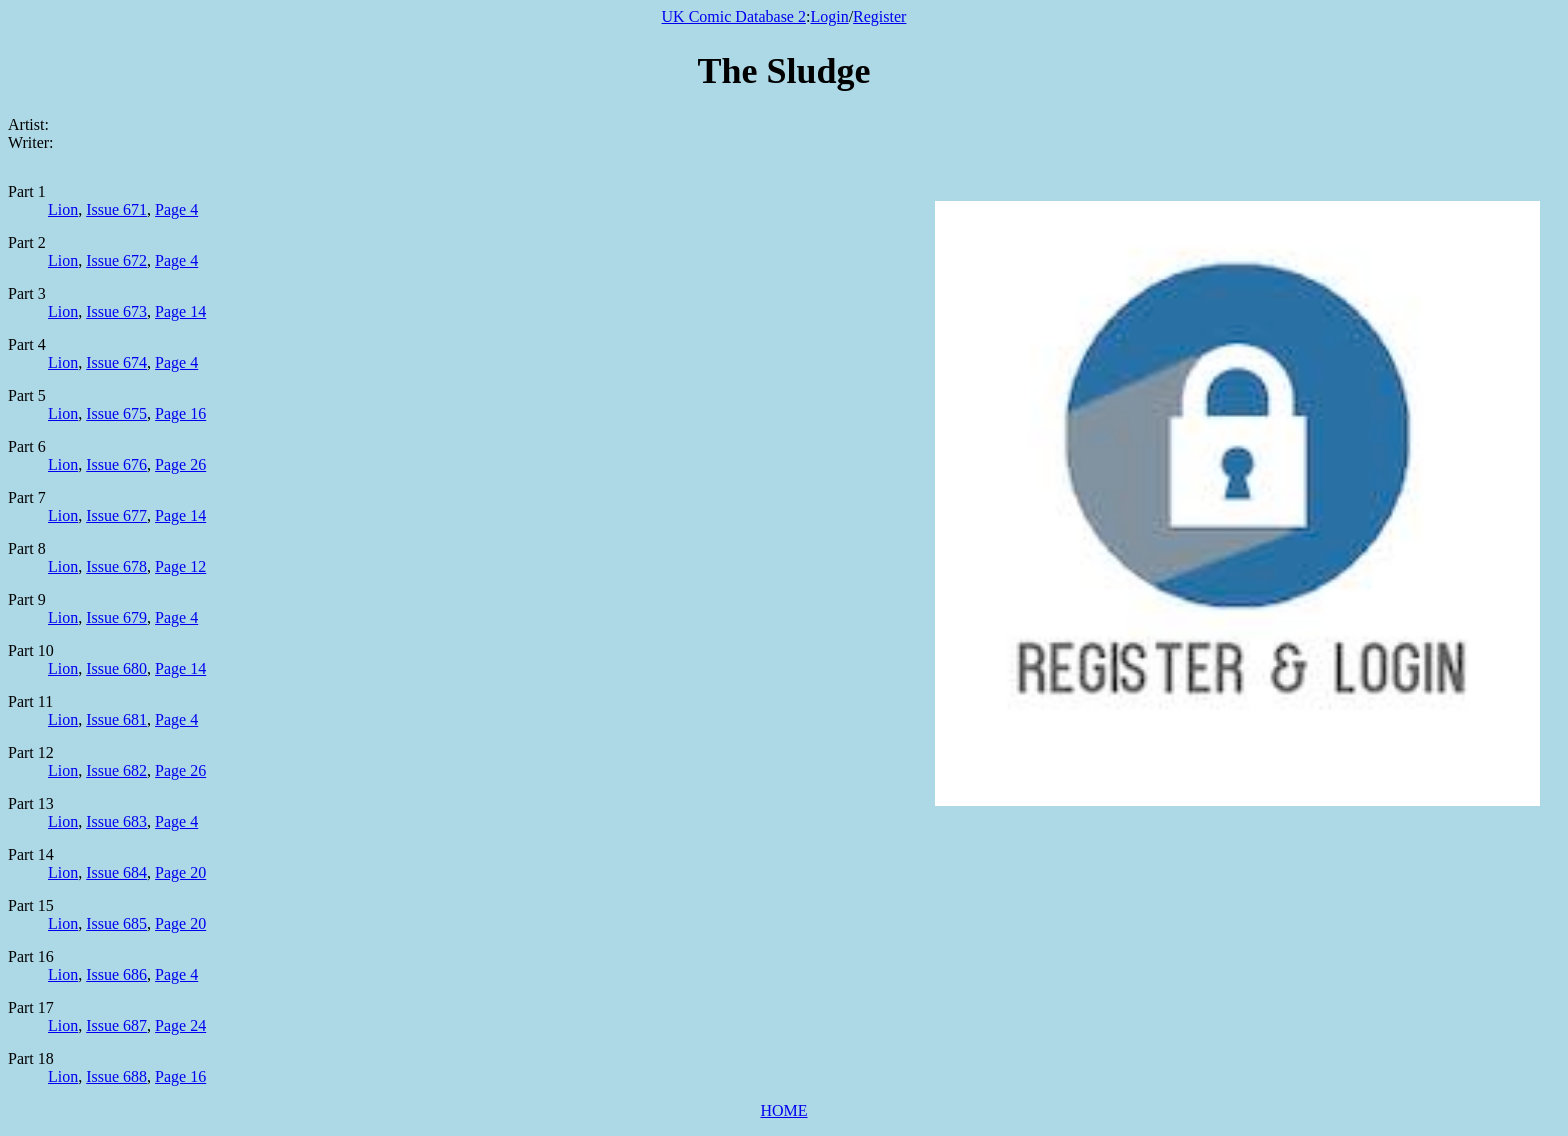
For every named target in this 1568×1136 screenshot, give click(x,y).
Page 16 (180, 413)
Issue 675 (116, 413)
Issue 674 (116, 362)
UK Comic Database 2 (734, 16)
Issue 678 (116, 566)
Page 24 (180, 1025)
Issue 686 (116, 974)
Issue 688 (116, 1076)
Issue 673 (116, 311)
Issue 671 (116, 209)
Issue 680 (116, 668)
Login (829, 16)
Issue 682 (116, 770)
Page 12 (180, 566)
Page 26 (180, 464)
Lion (63, 209)
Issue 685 (116, 923)
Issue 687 (116, 1025)
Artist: (28, 124)
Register (879, 16)
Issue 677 (116, 515)
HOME (783, 1110)
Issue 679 (116, 617)
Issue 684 (116, 872)
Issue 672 (116, 260)
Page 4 (176, 209)
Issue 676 (116, 464)
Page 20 (180, 872)
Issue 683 (116, 821)
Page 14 (180, 311)
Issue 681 (116, 719)
